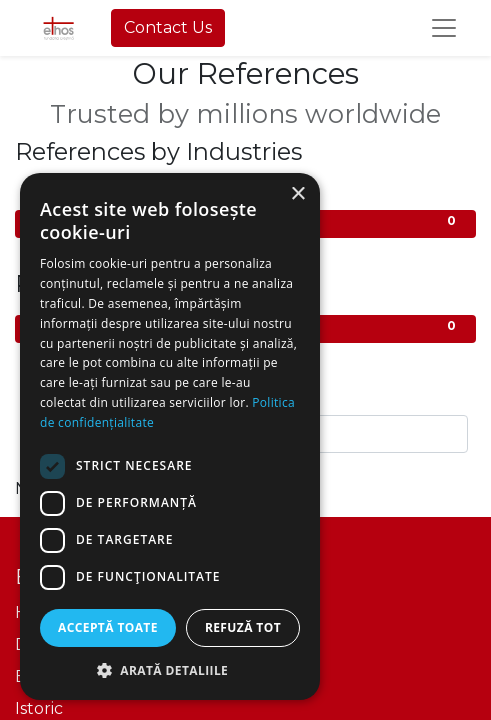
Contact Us (168, 27)
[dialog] (170, 436)
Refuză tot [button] (243, 627)
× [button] (297, 194)
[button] (170, 670)
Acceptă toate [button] (108, 627)
